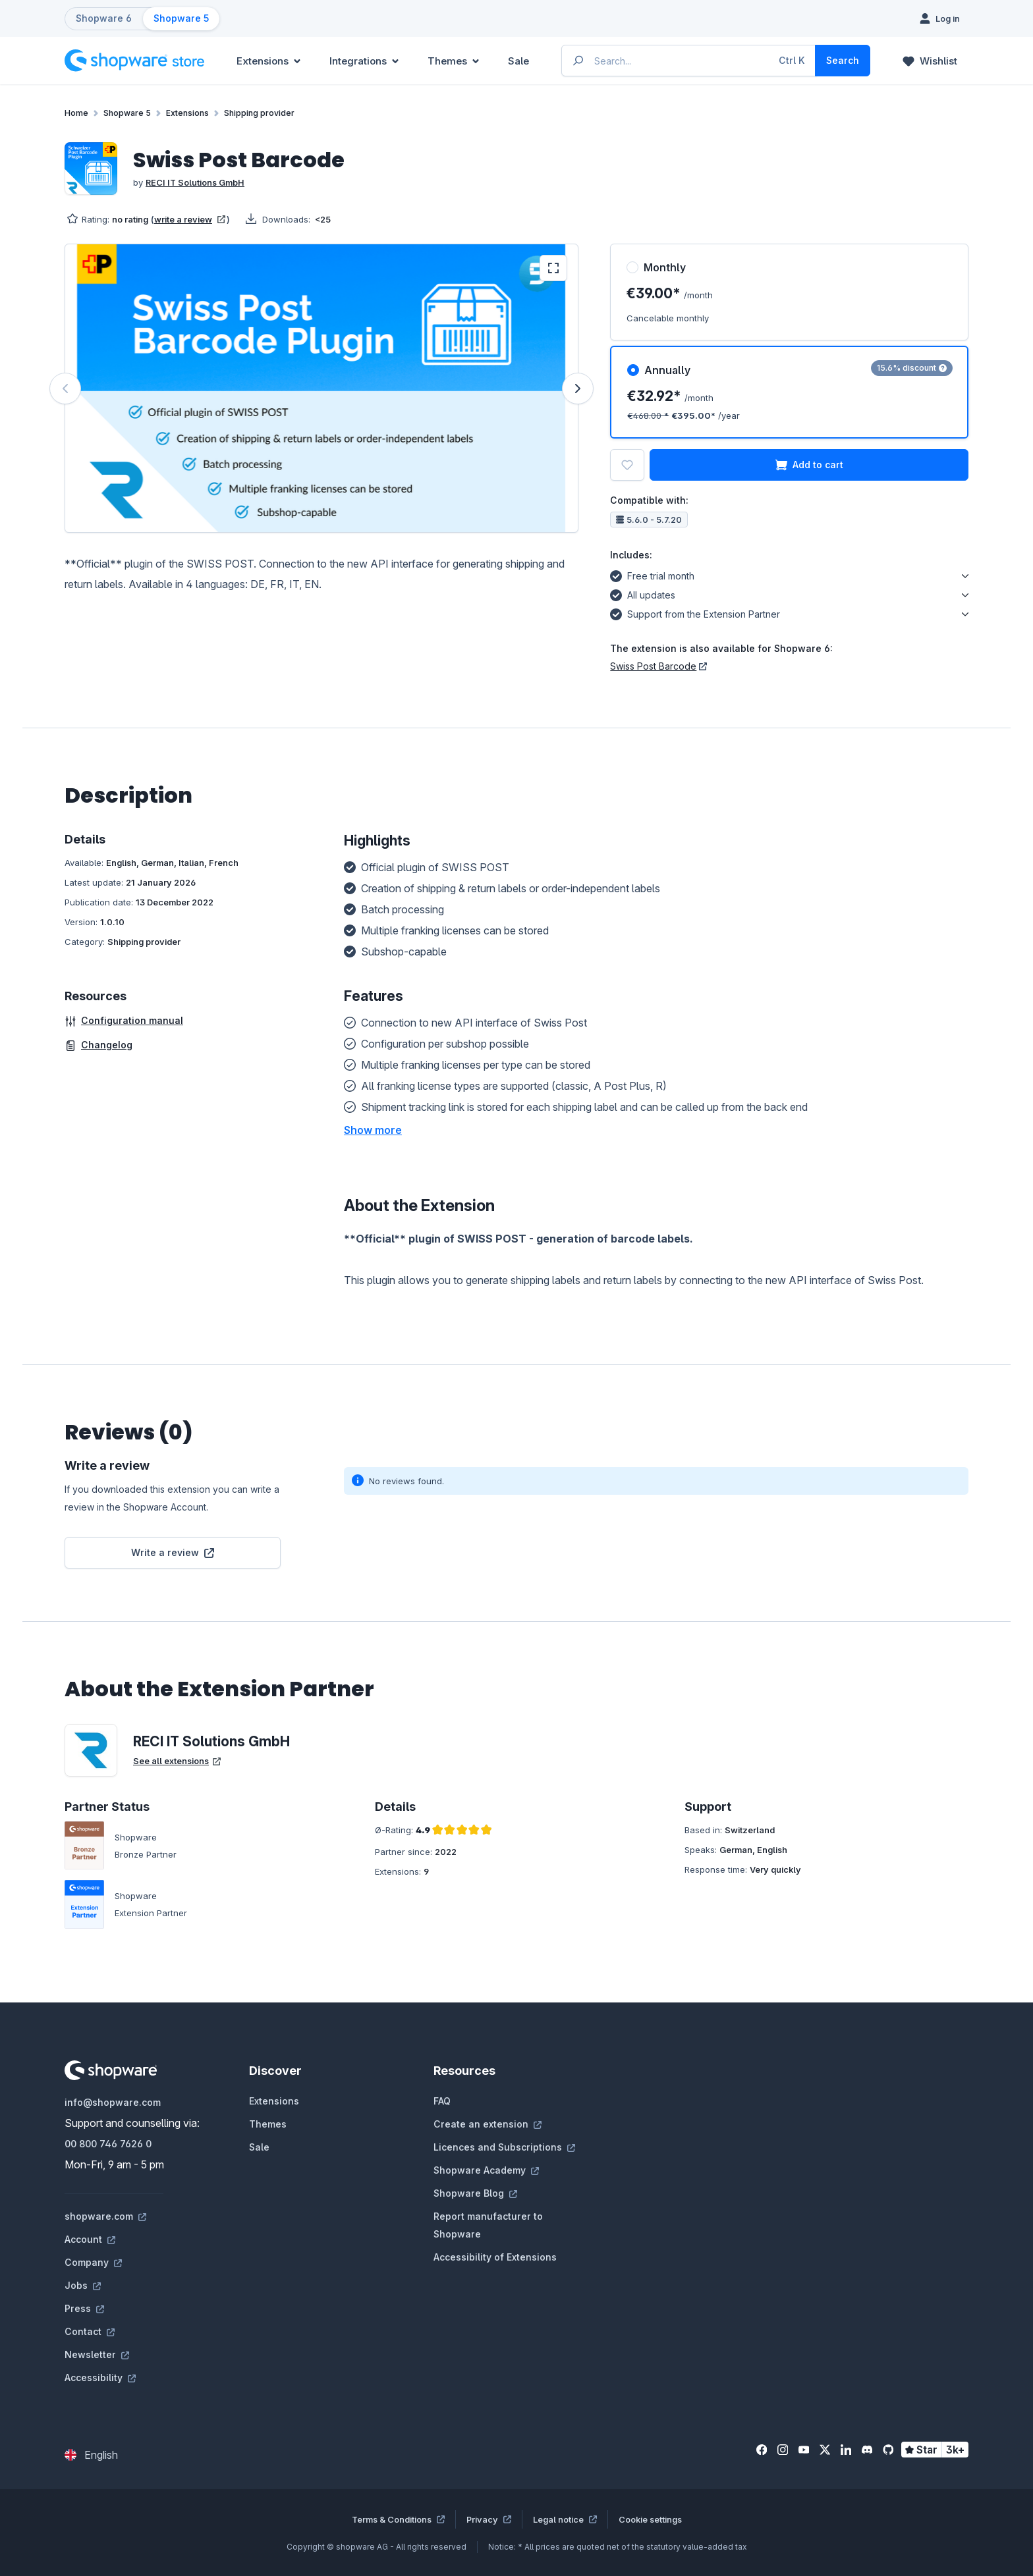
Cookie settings (650, 2519)
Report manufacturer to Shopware (488, 2225)
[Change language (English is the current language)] (91, 2455)
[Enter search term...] (689, 60)
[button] (373, 1130)
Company (93, 2262)
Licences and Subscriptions (504, 2147)
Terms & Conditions (398, 2519)
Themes (268, 2124)
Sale (259, 2147)
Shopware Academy (486, 2170)
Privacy (488, 2519)
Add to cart (809, 465)
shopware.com (105, 2216)
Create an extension (487, 2124)
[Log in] (939, 18)
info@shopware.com (113, 2102)
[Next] (578, 388)
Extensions (274, 2100)
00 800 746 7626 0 (108, 2143)
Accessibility (100, 2377)
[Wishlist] (929, 60)
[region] (321, 388)
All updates (642, 593)
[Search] (842, 60)
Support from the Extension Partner (695, 612)
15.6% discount (912, 368)
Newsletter (97, 2354)
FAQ (442, 2100)
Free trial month (652, 574)
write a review (189, 219)
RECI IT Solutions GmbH (195, 182)
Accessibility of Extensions (495, 2257)
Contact (90, 2331)
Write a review (172, 1552)
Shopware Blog (475, 2193)
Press (84, 2308)
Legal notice (565, 2519)
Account (90, 2239)
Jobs (83, 2285)
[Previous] (65, 388)
